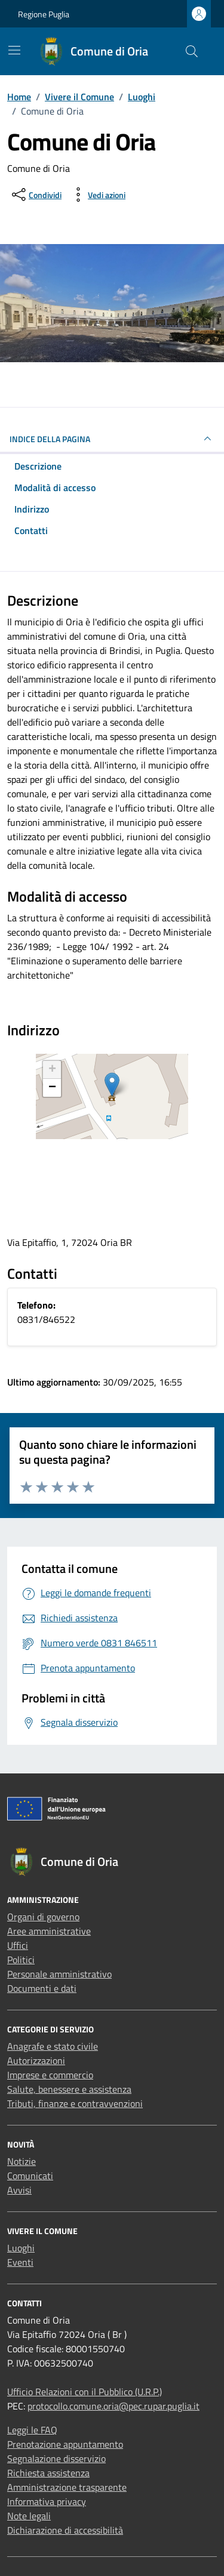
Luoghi (21, 2248)
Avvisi (19, 2190)
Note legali (29, 2516)
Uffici (17, 1945)
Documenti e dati (41, 1988)
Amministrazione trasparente (67, 2487)
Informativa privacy (46, 2501)
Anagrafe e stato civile (52, 2046)
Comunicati (30, 2175)
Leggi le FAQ (32, 2430)
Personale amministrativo (59, 1974)
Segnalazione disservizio (56, 2458)
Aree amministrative (49, 1931)
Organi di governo (43, 1916)
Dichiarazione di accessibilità (65, 2530)
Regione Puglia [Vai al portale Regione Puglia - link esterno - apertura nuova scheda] (43, 14)
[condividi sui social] (35, 194)
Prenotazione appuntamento (65, 2444)
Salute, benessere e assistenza (69, 2089)
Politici (21, 1959)
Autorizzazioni (36, 2060)
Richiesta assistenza (48, 2473)
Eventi (20, 2262)
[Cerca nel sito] (191, 51)
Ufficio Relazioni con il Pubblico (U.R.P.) (84, 2391)
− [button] (52, 1088)
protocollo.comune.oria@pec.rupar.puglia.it (113, 2406)
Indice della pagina (112, 438)
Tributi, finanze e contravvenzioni (75, 2103)
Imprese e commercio (50, 2075)
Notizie (21, 2161)
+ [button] (52, 1070)
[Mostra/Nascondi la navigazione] (14, 50)
